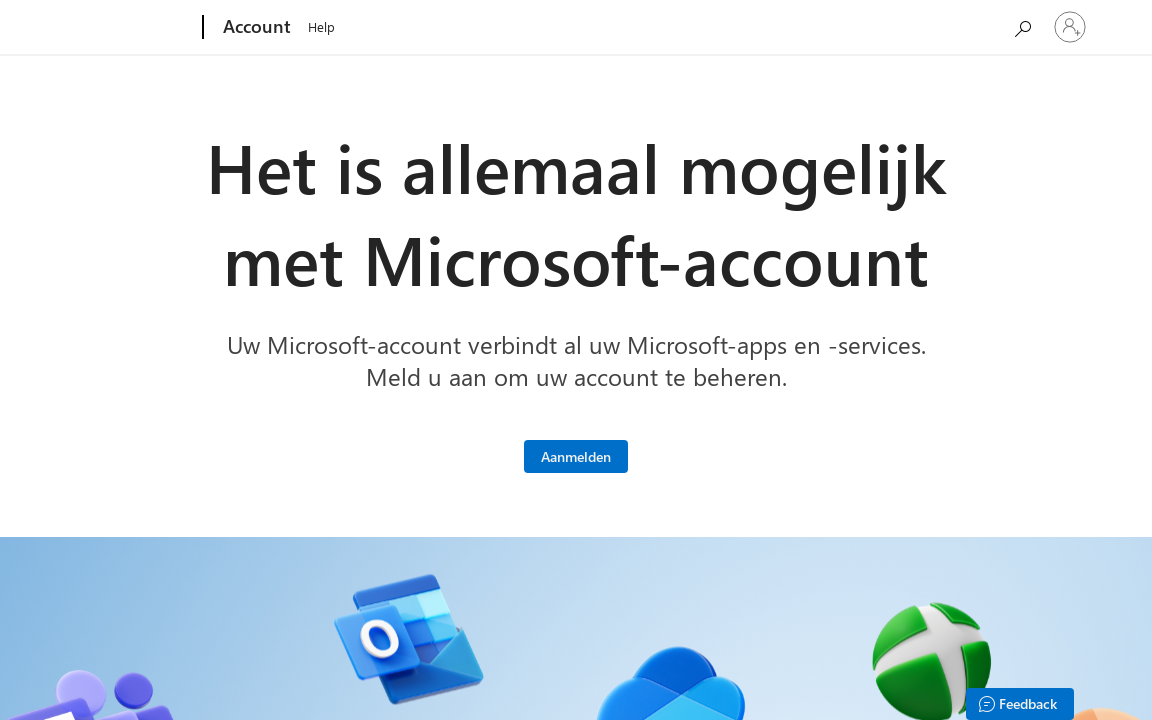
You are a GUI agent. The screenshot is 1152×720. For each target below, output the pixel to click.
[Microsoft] (126, 28)
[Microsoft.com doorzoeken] (1022, 25)
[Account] (255, 28)
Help (321, 26)
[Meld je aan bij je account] (1070, 27)
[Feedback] (1020, 704)
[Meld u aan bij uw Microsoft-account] (576, 456)
